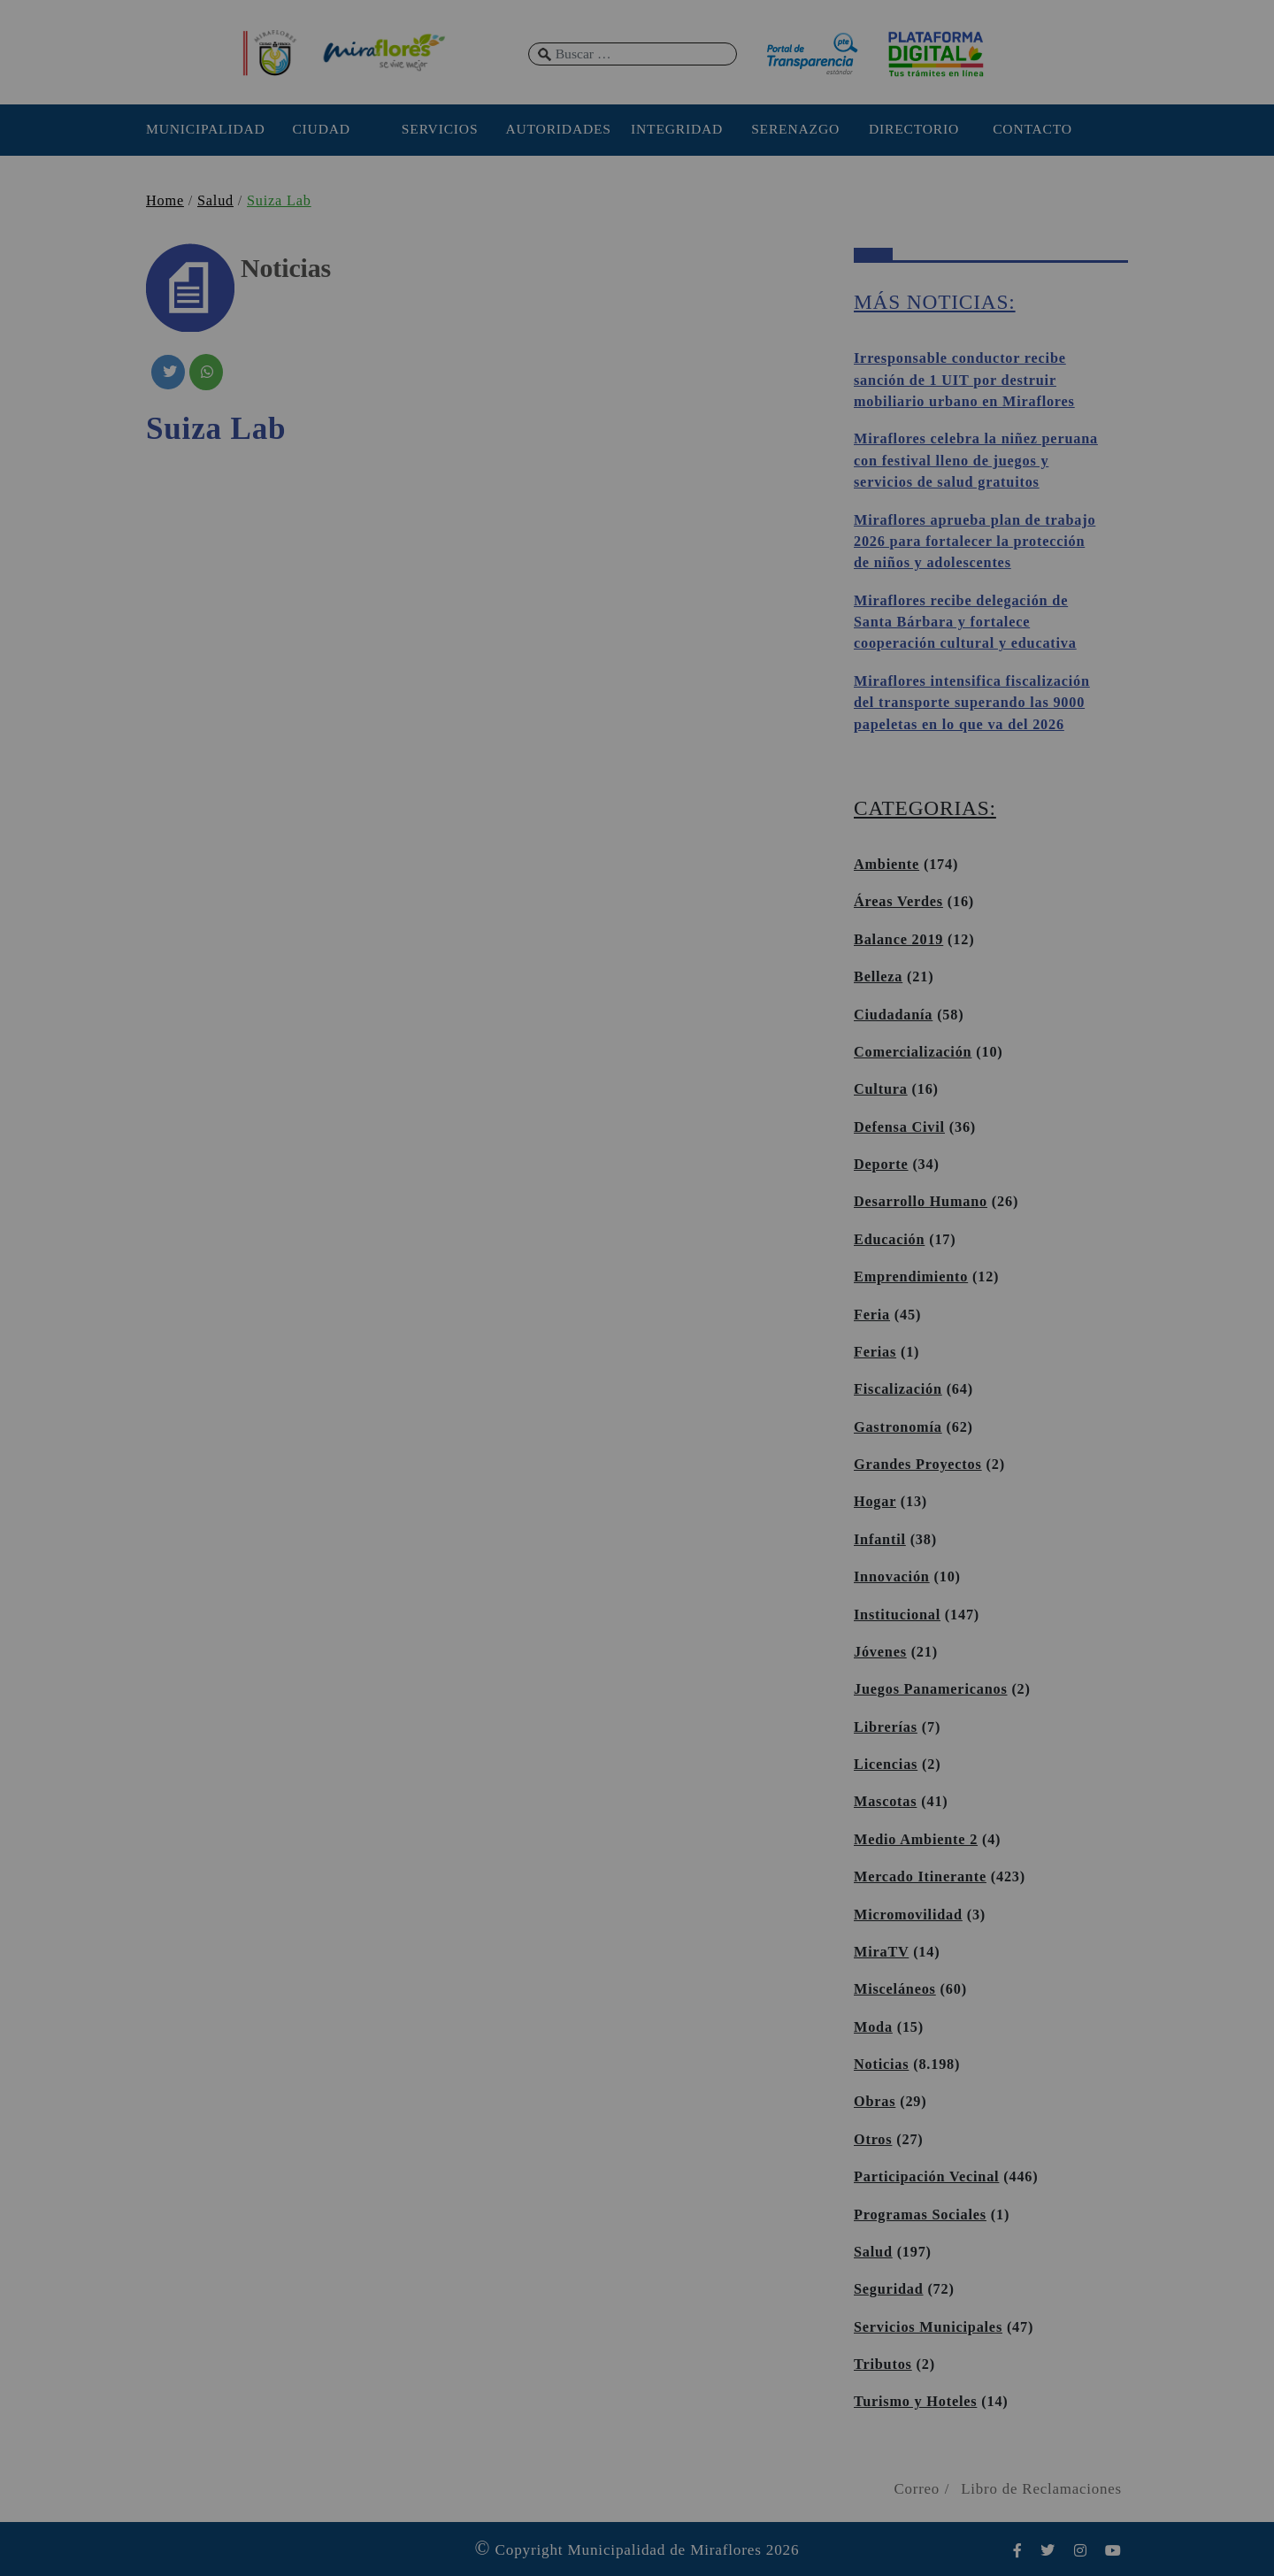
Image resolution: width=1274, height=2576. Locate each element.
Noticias (881, 2064)
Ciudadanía (893, 1015)
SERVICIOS (440, 128)
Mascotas (885, 1802)
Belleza (878, 977)
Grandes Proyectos (918, 1465)
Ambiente (886, 865)
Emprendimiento (911, 1277)
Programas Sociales (920, 2215)
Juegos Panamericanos (931, 1689)
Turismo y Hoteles (915, 2402)
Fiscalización (898, 1389)
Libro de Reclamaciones (1041, 2488)
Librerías (885, 1727)
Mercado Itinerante (920, 1877)
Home (165, 201)
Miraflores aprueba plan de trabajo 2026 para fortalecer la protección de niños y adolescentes (974, 542)
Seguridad (889, 2289)
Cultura (881, 1089)
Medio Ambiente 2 (916, 1840)
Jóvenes (880, 1652)
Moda (873, 2027)
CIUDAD (320, 128)
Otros (873, 2140)
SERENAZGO (795, 128)
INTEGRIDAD (677, 128)
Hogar (875, 1502)
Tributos (883, 2364)
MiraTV (881, 1952)
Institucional (897, 1615)
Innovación (892, 1577)
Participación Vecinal (926, 2177)
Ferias (875, 1352)
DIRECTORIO (914, 128)
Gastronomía (898, 1427)
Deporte (881, 1165)
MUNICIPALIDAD (202, 128)
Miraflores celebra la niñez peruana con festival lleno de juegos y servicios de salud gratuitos (976, 460)
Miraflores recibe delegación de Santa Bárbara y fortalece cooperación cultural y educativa (965, 622)
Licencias (885, 1764)
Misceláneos (895, 1989)
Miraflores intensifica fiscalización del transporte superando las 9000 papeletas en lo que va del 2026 (972, 703)
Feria (872, 1315)
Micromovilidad (908, 1915)
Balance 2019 (898, 940)
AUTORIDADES (557, 128)
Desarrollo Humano (920, 1202)
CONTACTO (1032, 128)
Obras (874, 2102)
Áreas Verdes (898, 902)
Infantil (880, 1540)
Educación (889, 1240)
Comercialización (912, 1052)
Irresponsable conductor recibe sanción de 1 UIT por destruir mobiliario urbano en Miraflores (964, 380)
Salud (215, 201)
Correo (917, 2488)
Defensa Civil (899, 1127)
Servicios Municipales (928, 2327)
